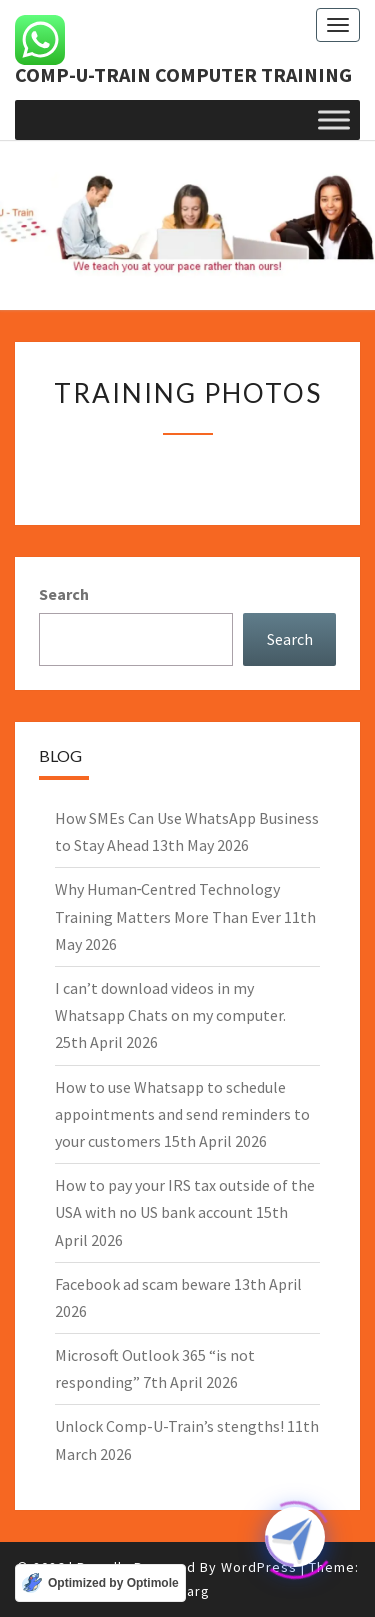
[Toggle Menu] (334, 119)
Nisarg (188, 1591)
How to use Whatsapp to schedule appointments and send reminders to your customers (182, 1114)
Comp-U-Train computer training (183, 74)
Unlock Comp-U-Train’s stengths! (169, 1426)
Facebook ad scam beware (143, 1284)
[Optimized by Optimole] (100, 1583)
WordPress (259, 1567)
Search (64, 594)
